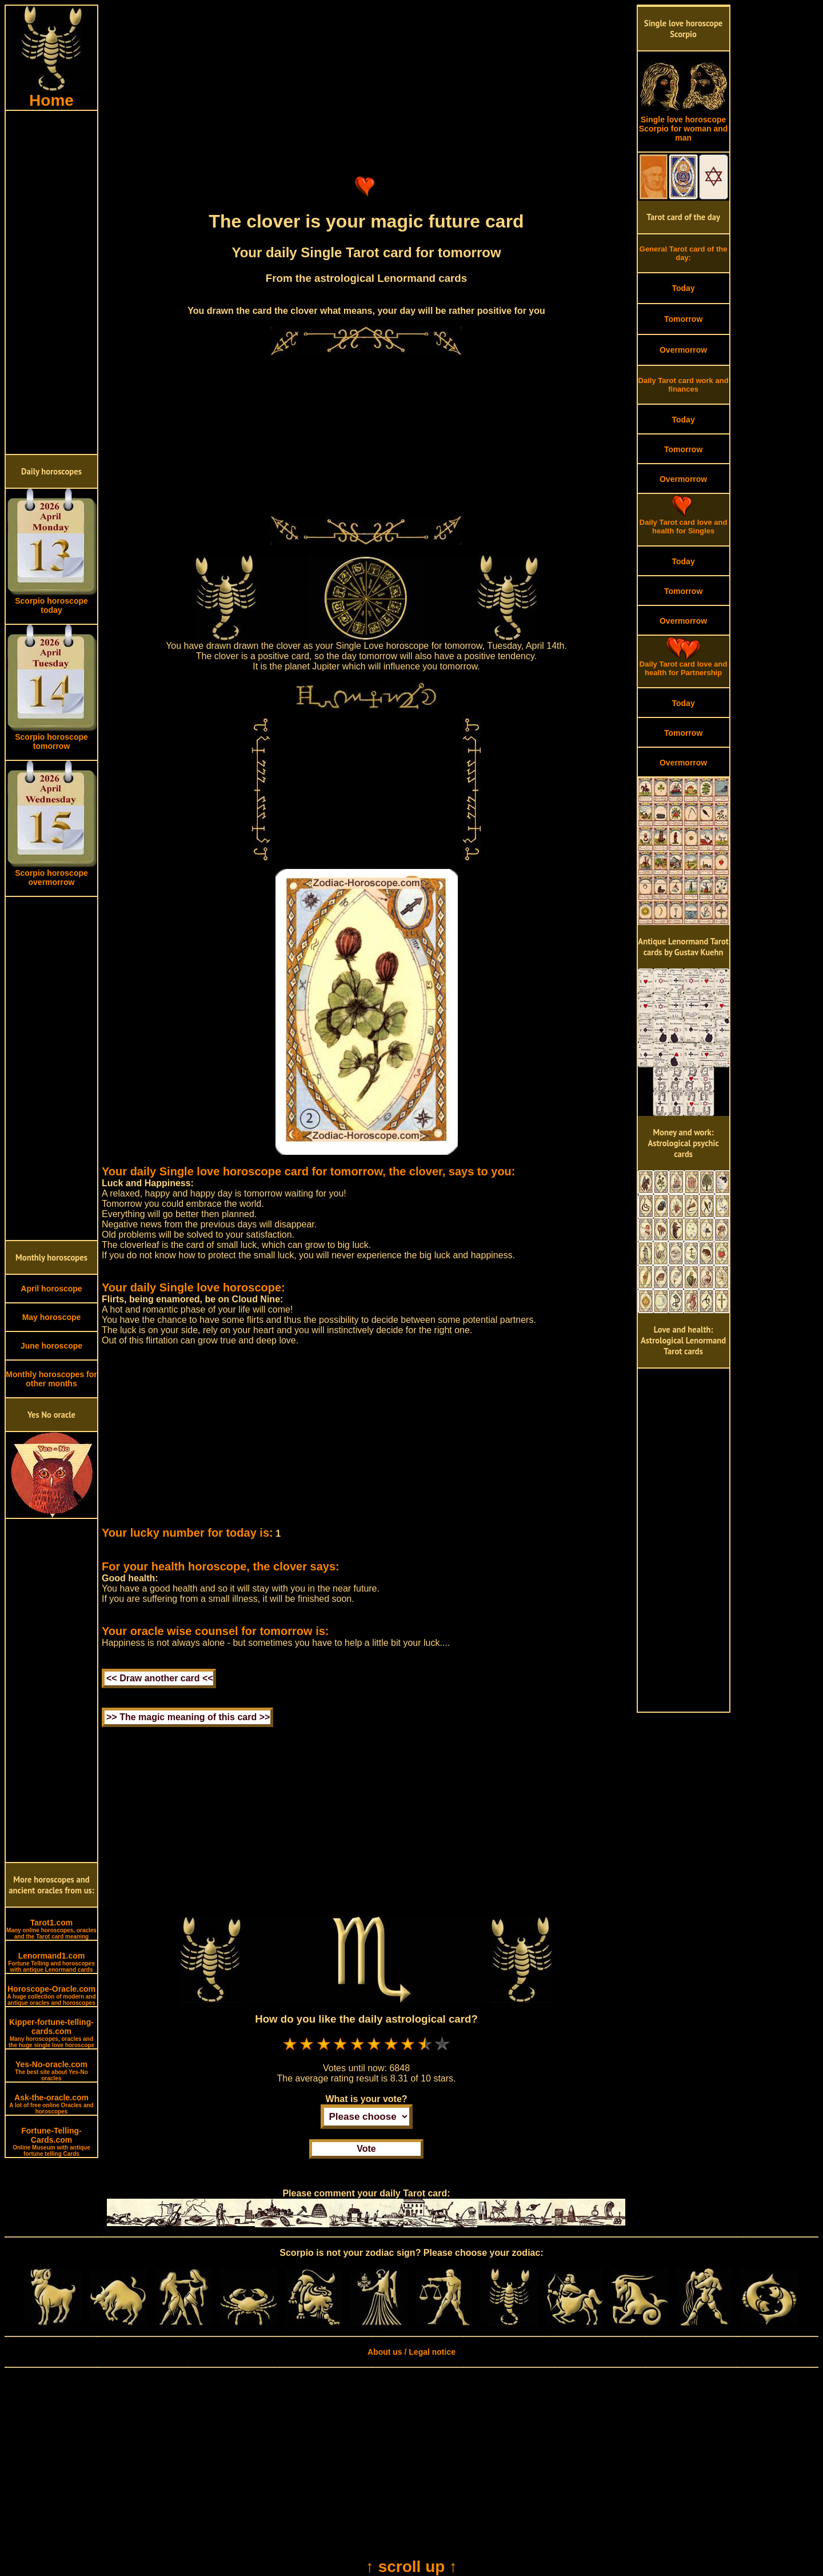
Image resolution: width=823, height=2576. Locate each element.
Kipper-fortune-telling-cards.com (51, 2032)
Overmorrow (683, 349)
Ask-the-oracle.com (51, 2104)
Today (683, 288)
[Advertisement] (51, 282)
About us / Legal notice (411, 2351)
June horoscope (51, 1345)
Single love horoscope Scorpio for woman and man (683, 124)
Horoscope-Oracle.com (51, 1995)
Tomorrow (683, 319)
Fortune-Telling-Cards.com (51, 2141)
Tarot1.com (51, 1929)
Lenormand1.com (51, 1962)
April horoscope (51, 1288)
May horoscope (51, 1317)
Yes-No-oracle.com (51, 2070)
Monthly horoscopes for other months (51, 1379)
